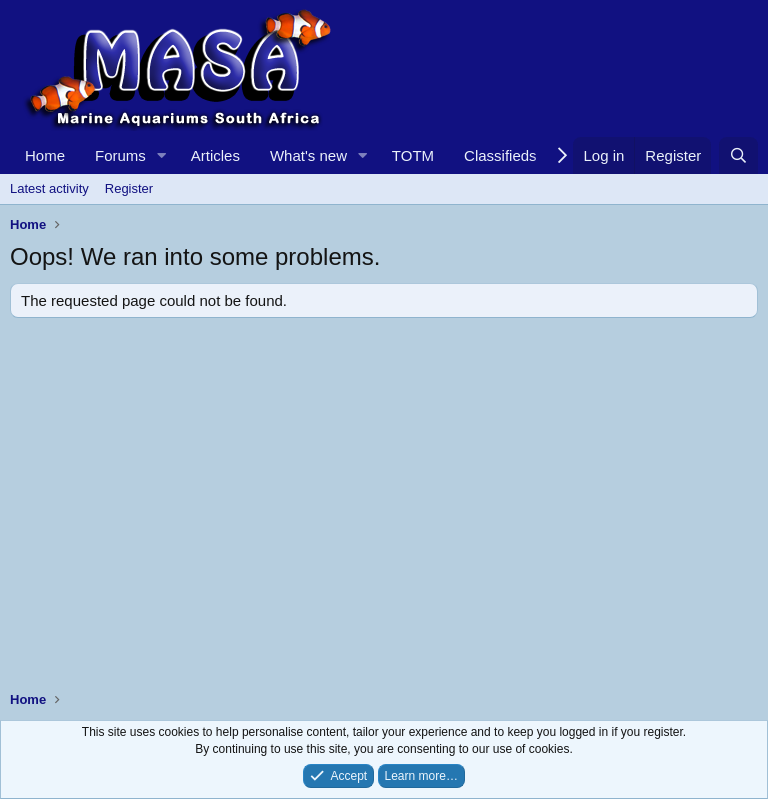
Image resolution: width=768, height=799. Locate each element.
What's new (308, 155)
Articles (215, 155)
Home (45, 155)
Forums (120, 155)
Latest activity (49, 188)
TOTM (413, 155)
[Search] (738, 155)
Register (129, 188)
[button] (162, 155)
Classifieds (500, 155)
